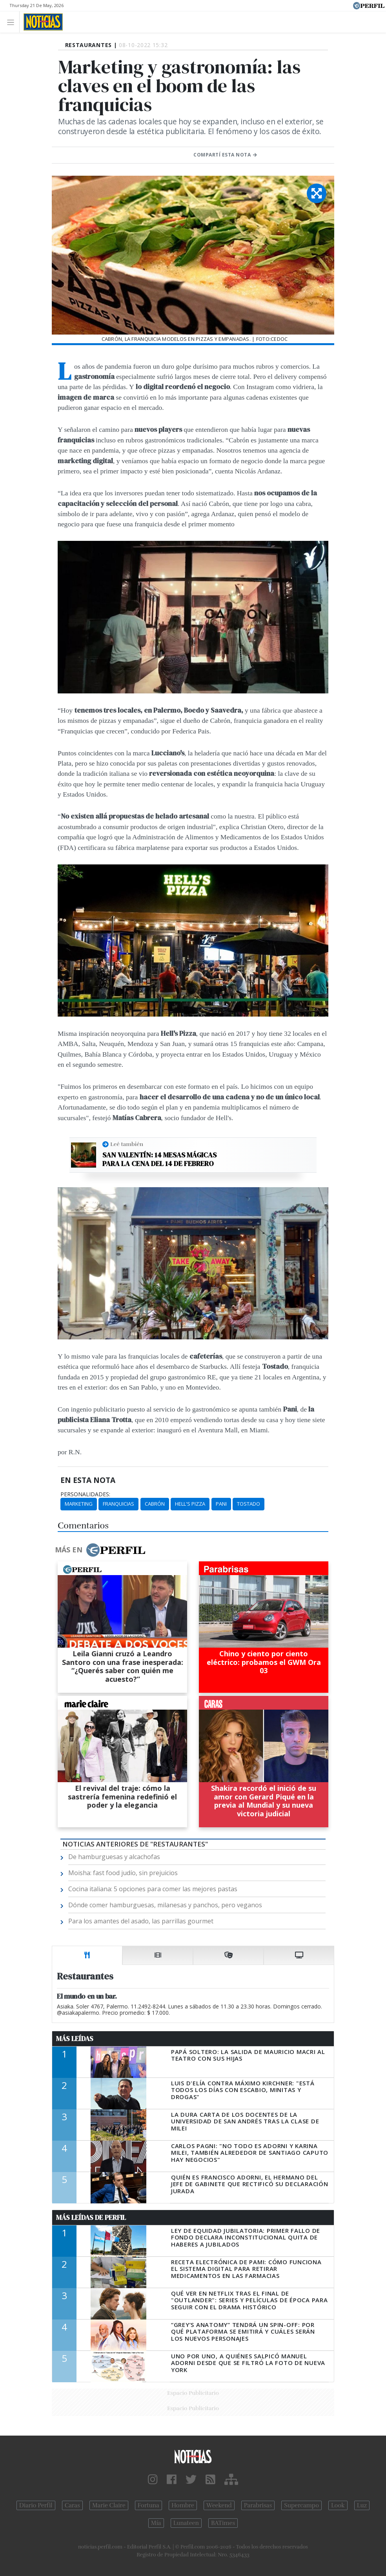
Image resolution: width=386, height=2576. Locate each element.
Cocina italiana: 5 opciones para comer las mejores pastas (152, 1889)
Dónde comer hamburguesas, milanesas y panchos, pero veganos (165, 1905)
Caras (72, 2505)
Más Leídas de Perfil (91, 2217)
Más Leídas (74, 2038)
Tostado (248, 1503)
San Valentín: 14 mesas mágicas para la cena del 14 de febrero (159, 1159)
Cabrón (155, 1503)
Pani (221, 1503)
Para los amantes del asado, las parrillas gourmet (140, 1921)
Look (338, 2505)
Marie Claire (109, 2505)
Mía (156, 2523)
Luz (362, 2505)
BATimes (223, 2523)
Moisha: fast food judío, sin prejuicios (123, 1872)
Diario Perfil (36, 2505)
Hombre (182, 2505)
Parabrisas (258, 2505)
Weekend (219, 2505)
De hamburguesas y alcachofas (114, 1856)
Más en (100, 1550)
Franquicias (118, 1503)
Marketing (79, 1503)
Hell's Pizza (190, 1503)
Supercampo (301, 2505)
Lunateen (186, 2523)
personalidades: (85, 1494)
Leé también (126, 1144)
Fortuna (148, 2505)
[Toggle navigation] (12, 22)
